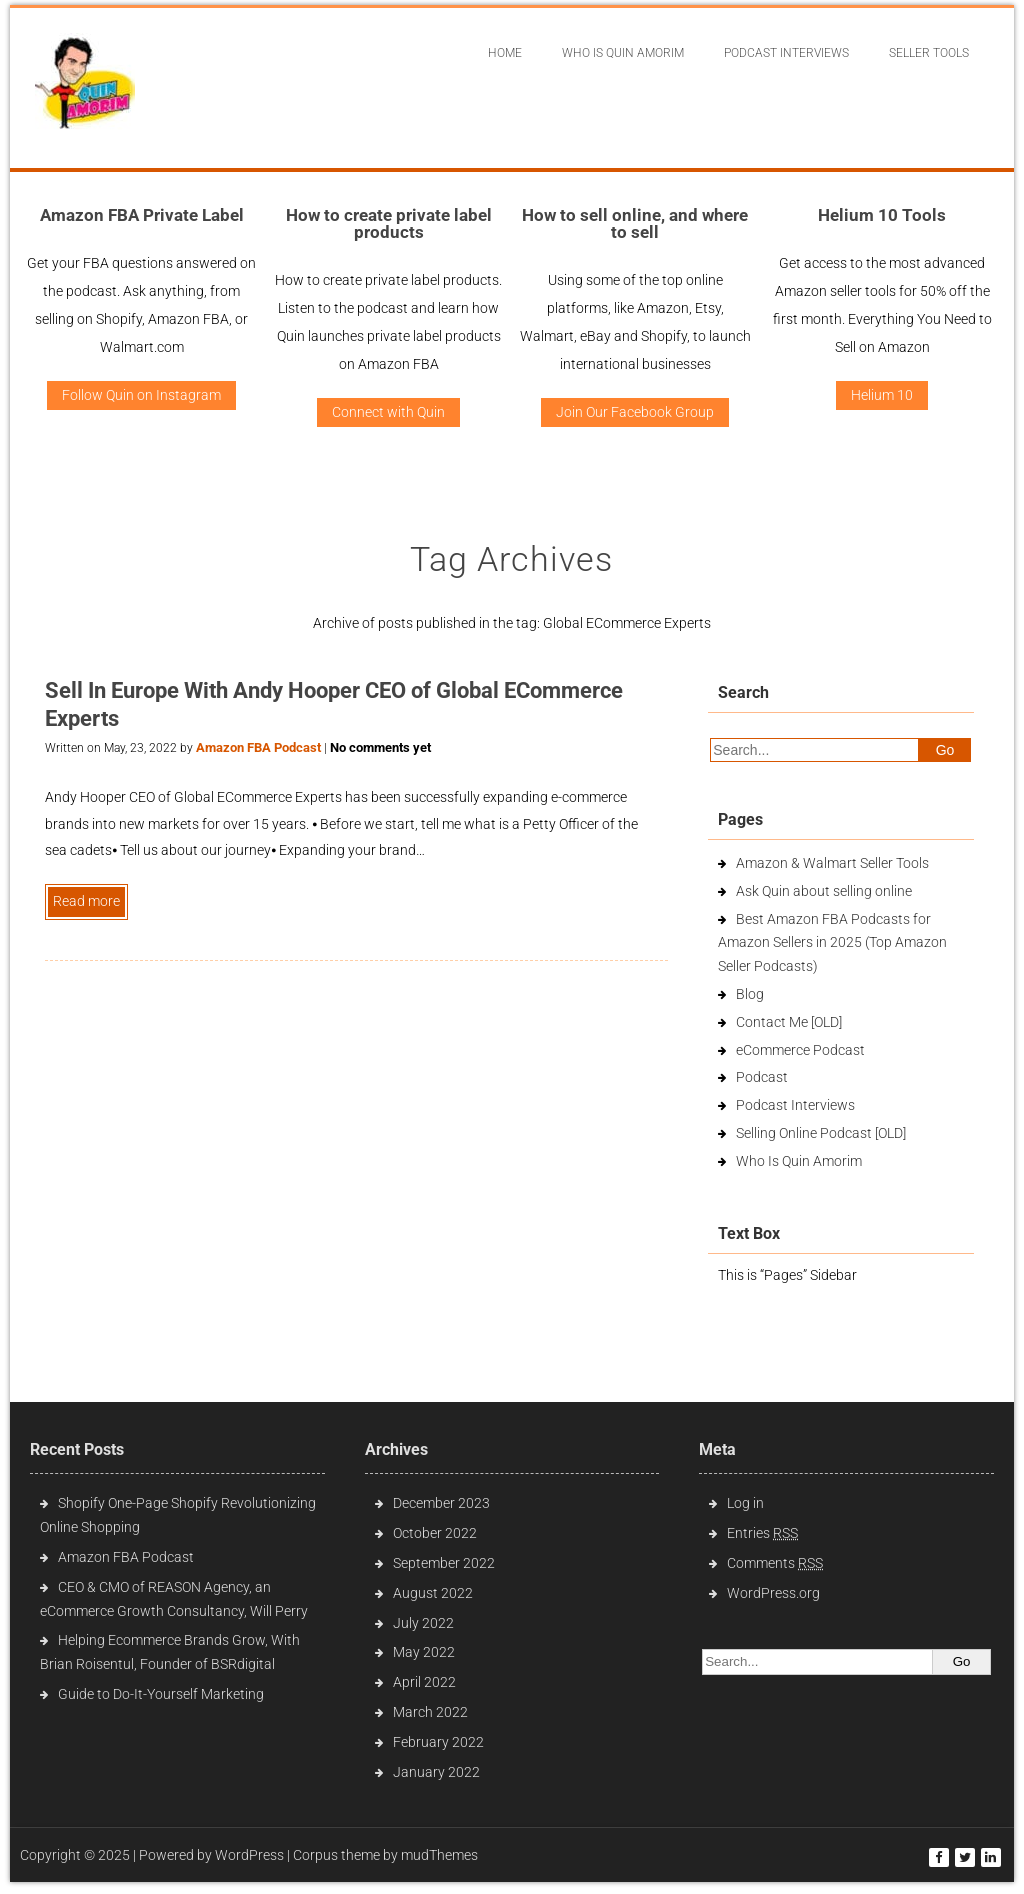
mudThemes (439, 1855)
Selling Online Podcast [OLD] (821, 1133)
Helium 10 (882, 395)
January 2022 (436, 1772)
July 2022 (423, 1623)
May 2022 (424, 1652)
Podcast (762, 1077)
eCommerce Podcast (800, 1050)
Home (505, 53)
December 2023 (441, 1503)
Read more (86, 901)
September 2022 (444, 1563)
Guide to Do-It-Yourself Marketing (162, 1694)
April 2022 (424, 1682)
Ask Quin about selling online (824, 891)
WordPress (249, 1855)
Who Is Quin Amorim (623, 53)
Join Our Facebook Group (635, 412)
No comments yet (380, 747)
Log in (745, 1503)
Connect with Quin (388, 412)
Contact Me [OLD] (789, 1022)
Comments (775, 1563)
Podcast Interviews (795, 1105)
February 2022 (438, 1742)
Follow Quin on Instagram (141, 395)
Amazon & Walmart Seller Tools (832, 863)
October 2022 (435, 1533)
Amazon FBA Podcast (258, 747)
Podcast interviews (786, 53)
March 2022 (430, 1712)
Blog (750, 994)
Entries (762, 1533)
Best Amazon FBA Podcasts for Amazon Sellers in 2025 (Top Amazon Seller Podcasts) (832, 943)
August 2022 (433, 1593)
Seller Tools (929, 53)
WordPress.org (773, 1593)
